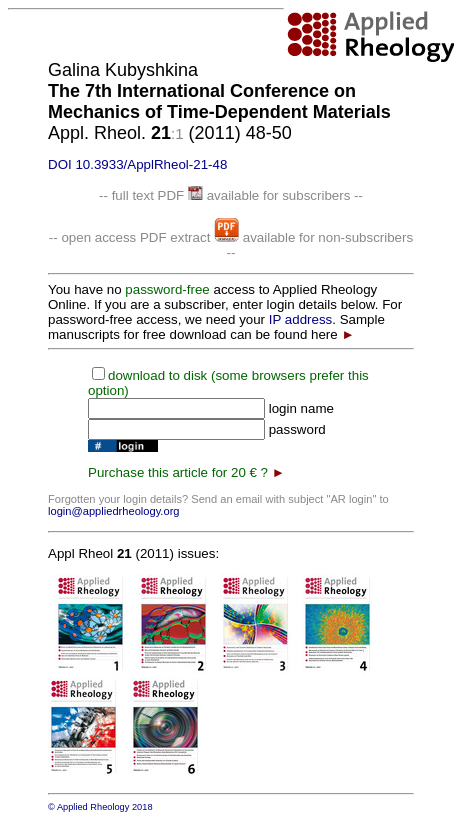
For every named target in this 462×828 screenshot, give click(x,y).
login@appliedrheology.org (114, 511)
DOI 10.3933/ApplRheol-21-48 (137, 164)
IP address (300, 319)
